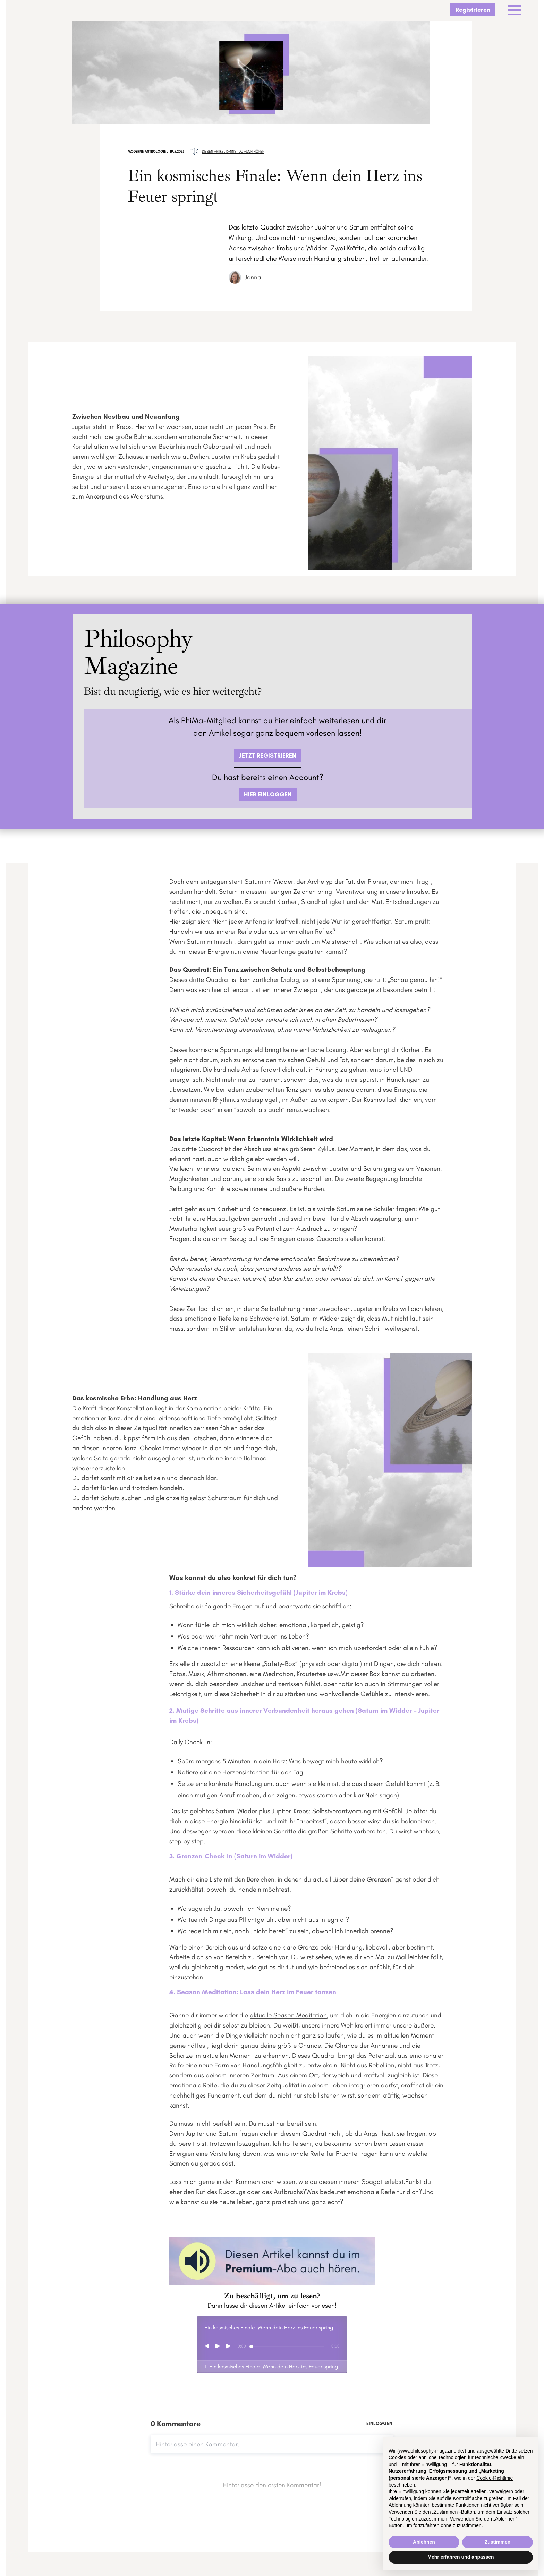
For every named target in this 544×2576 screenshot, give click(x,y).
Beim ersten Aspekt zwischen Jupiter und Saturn (314, 1172)
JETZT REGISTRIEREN (267, 755)
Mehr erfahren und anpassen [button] (460, 2557)
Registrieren (473, 9)
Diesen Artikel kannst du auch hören (233, 151)
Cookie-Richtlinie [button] (494, 2478)
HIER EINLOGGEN (268, 794)
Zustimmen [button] (498, 2542)
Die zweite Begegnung (366, 1182)
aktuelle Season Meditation (288, 2019)
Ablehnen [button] (424, 2542)
